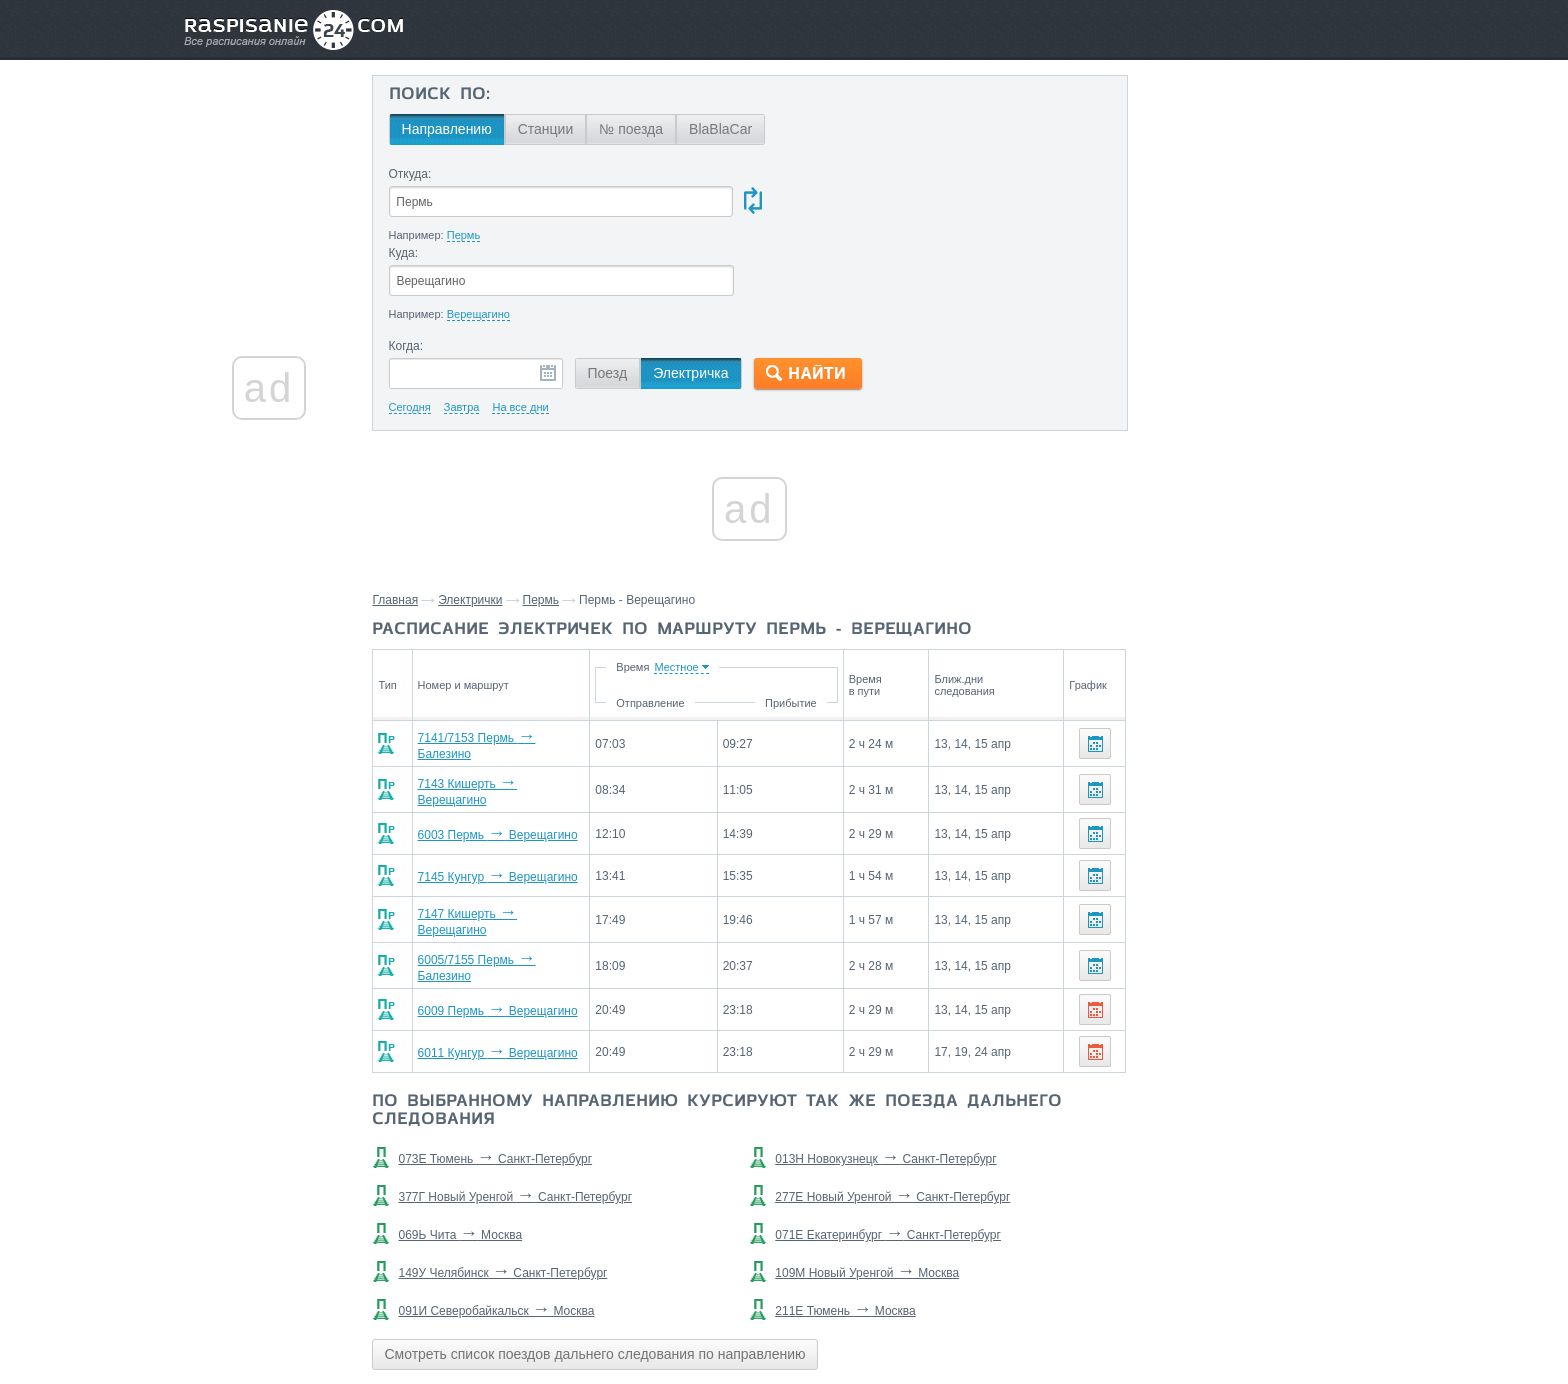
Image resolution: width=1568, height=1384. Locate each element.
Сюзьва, (1224, 907)
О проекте (881, 1325)
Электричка (692, 295)
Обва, (1273, 907)
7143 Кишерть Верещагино (497, 707)
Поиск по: (440, 95)
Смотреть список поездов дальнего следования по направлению (596, 1260)
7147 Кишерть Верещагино (497, 833)
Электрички (472, 522)
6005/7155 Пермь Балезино (498, 875)
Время (711, 589)
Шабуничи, (1224, 787)
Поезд (609, 295)
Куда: (787, 174)
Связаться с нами (786, 1325)
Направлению (448, 129)
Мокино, (1288, 787)
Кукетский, (1178, 817)
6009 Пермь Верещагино (491, 917)
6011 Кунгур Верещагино (491, 959)
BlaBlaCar (722, 129)
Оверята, (1301, 937)
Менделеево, (1329, 877)
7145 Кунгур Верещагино (491, 791)
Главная (397, 522)
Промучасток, (1339, 907)
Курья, (1165, 787)
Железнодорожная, (1206, 937)
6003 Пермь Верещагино (491, 749)
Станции (547, 129)
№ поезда (633, 129)
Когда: (407, 268)
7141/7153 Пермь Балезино (498, 665)
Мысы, (1236, 817)
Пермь (542, 522)
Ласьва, (1169, 907)
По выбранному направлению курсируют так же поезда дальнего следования (719, 1017)
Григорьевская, (1193, 967)
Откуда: (411, 174)
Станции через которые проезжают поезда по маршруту (1237, 741)
